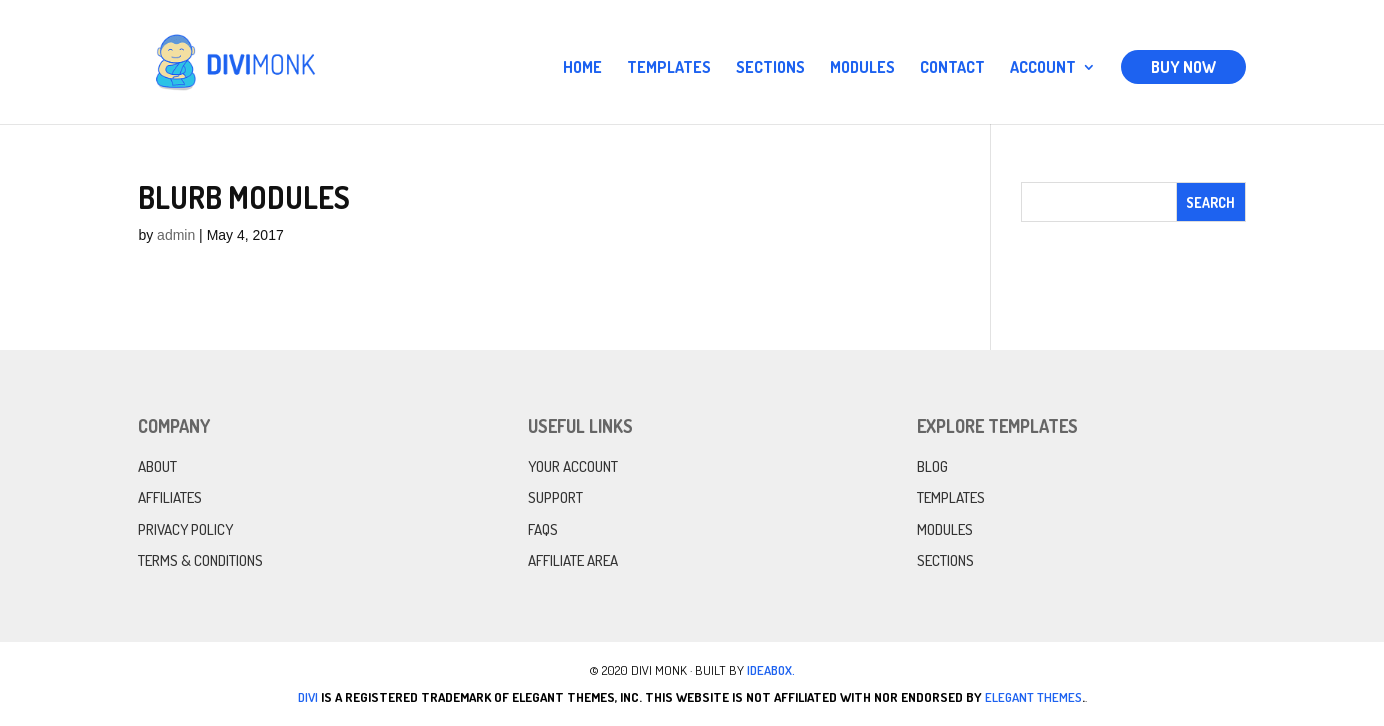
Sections (770, 68)
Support (555, 497)
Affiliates (170, 497)
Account (1043, 68)
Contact (952, 68)
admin (176, 235)
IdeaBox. (771, 670)
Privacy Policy (185, 529)
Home (582, 68)
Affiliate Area (573, 560)
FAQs (543, 529)
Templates (669, 68)
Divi (308, 697)
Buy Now (1183, 67)
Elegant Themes (1033, 697)
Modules (862, 68)
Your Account (573, 466)
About (157, 466)
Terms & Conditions (200, 560)
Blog (932, 466)
